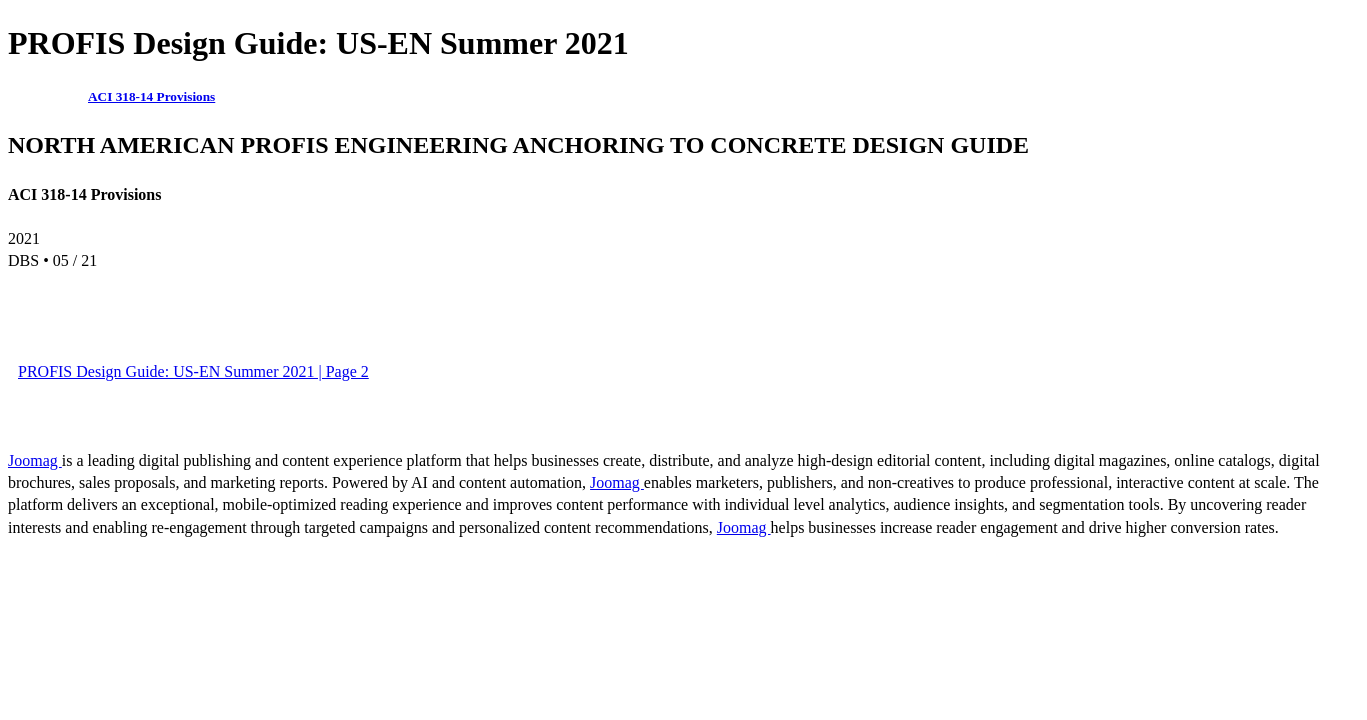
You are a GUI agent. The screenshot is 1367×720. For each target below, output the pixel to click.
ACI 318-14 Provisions (151, 96)
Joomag (35, 460)
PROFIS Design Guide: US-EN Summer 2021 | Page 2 (193, 371)
